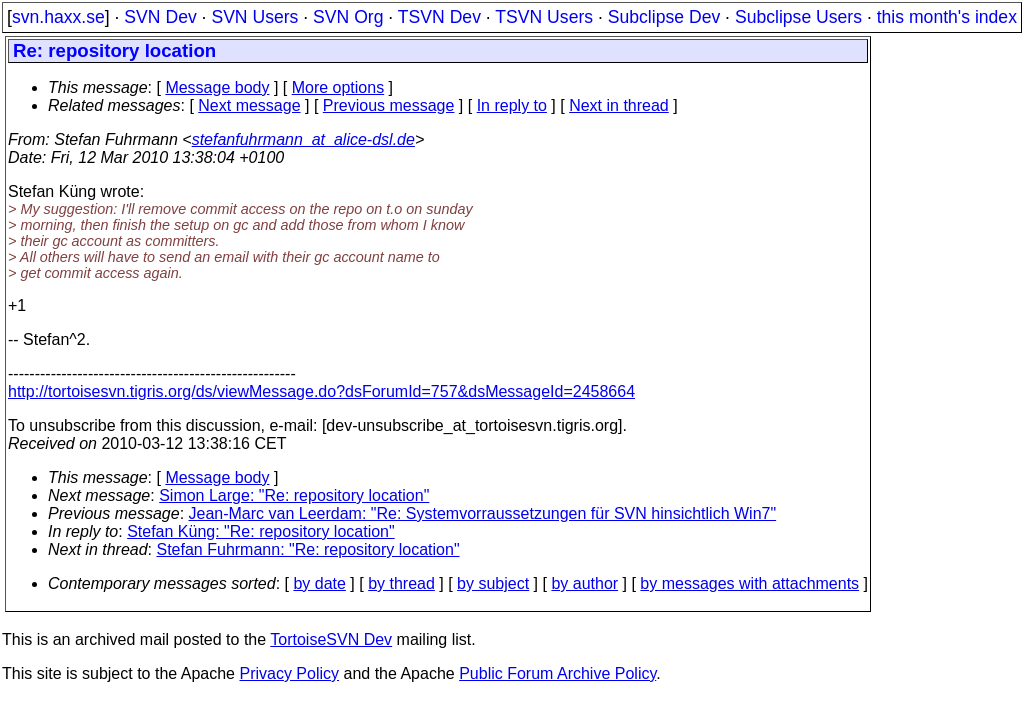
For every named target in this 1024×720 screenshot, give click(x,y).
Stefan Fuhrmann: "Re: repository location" (308, 549)
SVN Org (348, 17)
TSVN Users (544, 17)
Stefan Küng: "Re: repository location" (261, 531)
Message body (217, 87)
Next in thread (619, 105)
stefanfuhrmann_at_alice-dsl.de (303, 139)
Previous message (389, 105)
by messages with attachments (749, 583)
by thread (401, 583)
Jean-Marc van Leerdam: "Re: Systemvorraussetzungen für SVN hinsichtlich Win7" (483, 513)
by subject (493, 583)
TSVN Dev (439, 17)
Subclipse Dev (664, 17)
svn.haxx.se (58, 17)
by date (319, 583)
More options (338, 87)
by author (584, 583)
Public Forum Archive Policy (557, 673)
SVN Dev (160, 17)
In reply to (512, 105)
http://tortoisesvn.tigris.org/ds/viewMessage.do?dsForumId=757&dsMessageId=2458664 (321, 391)
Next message (249, 105)
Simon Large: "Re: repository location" (294, 495)
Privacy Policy (289, 673)
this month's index (947, 17)
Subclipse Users (798, 17)
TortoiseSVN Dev (331, 639)
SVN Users (254, 17)
